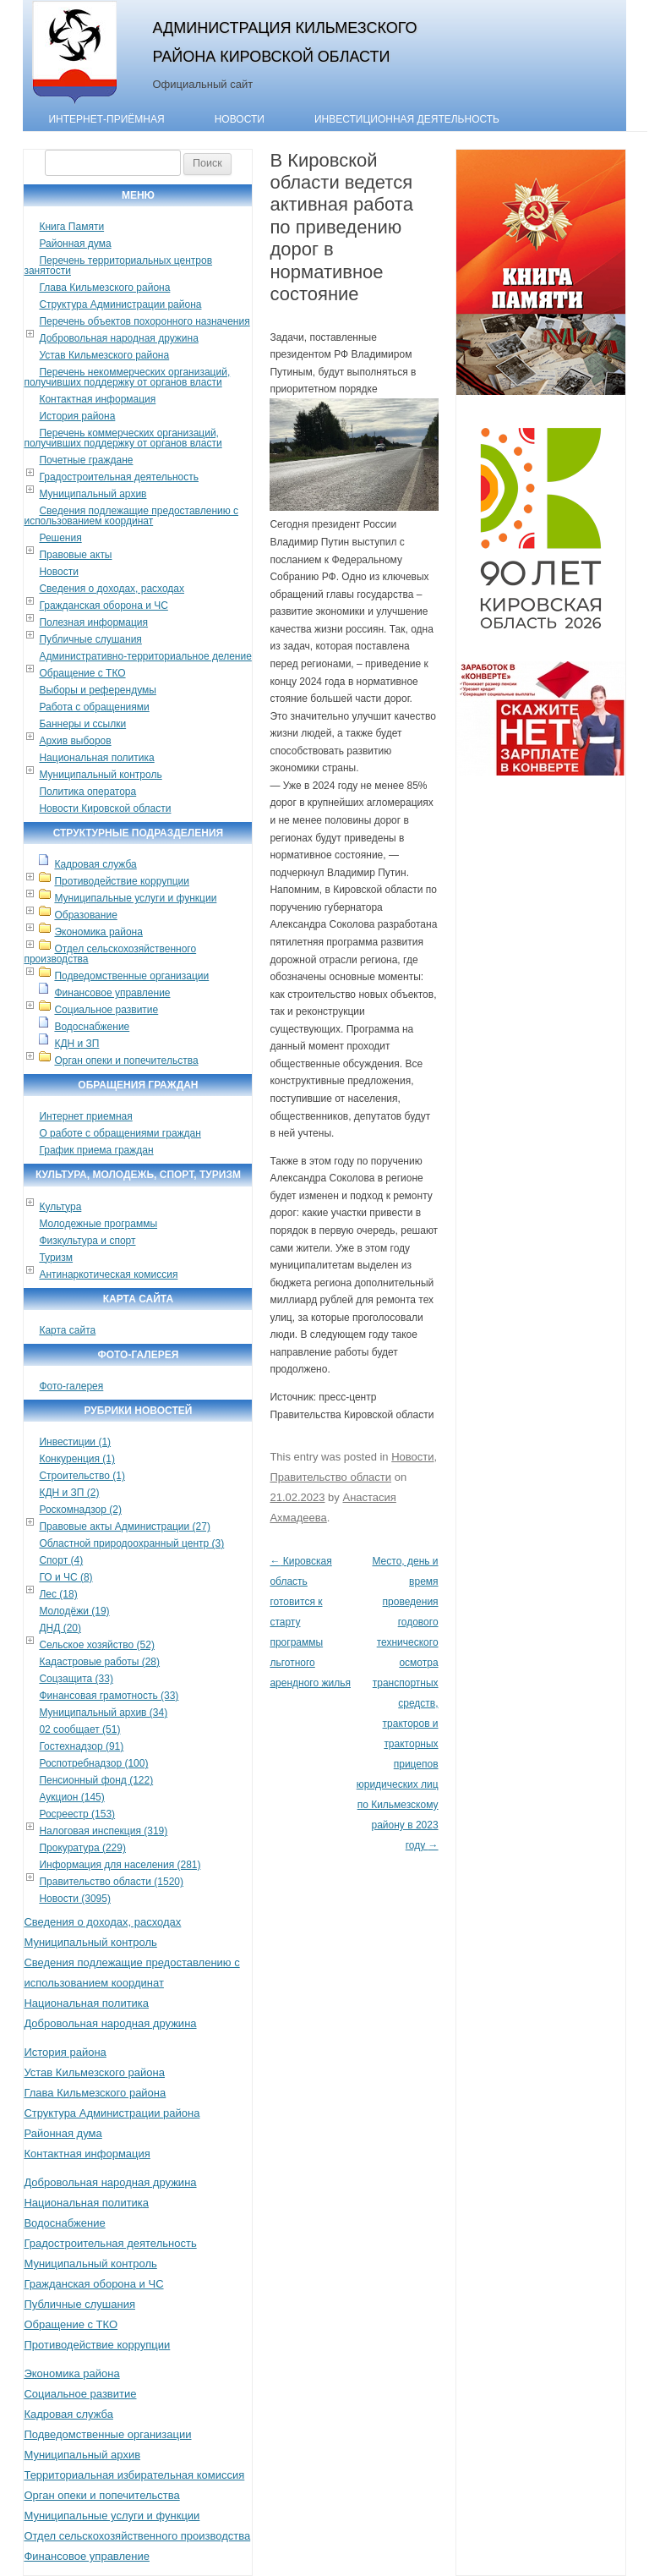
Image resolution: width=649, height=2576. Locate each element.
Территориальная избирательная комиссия (134, 2475)
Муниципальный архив (92, 494)
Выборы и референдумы (97, 690)
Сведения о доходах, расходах (111, 589)
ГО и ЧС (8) (65, 1577)
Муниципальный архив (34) (103, 1712)
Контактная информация (97, 399)
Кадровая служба (95, 864)
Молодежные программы (98, 1224)
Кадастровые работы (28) (99, 1662)
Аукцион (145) (71, 1797)
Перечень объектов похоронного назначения (144, 321)
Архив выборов (75, 741)
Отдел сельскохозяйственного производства (110, 954)
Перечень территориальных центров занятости (118, 266)
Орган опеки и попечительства (126, 1060)
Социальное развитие (106, 1010)
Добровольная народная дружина (118, 338)
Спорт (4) (61, 1560)
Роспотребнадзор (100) (93, 1763)
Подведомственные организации (131, 976)
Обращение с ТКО (82, 673)
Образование (85, 915)
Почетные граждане (86, 460)
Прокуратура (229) (82, 1848)
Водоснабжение (91, 1027)
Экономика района (98, 932)
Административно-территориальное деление (145, 656)
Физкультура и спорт (87, 1241)
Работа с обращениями (94, 707)
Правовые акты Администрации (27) (124, 1526)
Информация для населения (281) (119, 1865)
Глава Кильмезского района (104, 287)
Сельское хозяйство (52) (96, 1645)
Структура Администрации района (120, 304)
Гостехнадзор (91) (81, 1746)
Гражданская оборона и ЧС (103, 605)
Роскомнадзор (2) (80, 1509)
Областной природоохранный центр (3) (131, 1543)
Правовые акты (75, 555)
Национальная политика (96, 758)
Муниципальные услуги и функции (135, 898)
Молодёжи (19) (74, 1611)
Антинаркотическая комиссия (108, 1274)
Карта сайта (67, 1330)
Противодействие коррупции (121, 881)
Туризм (56, 1257)
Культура (60, 1207)
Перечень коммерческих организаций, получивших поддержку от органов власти (122, 438)
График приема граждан (96, 1150)
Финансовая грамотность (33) (108, 1696)
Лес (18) (58, 1594)
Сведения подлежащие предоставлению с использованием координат (131, 516)
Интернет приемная (85, 1116)
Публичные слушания (90, 639)
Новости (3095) (74, 1899)
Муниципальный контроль (100, 775)
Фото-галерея (71, 1386)
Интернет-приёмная (106, 119)
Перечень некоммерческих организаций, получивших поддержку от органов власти (127, 377)
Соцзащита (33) (76, 1679)
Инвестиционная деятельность (406, 119)
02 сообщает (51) (79, 1729)
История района (77, 416)
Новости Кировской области (105, 808)
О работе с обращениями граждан (119, 1133)
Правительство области (330, 1477)
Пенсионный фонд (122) (96, 1780)
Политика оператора (87, 791)
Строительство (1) (82, 1476)
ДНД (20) (60, 1628)
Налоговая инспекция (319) (103, 1831)
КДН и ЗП (76, 1044)
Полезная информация (93, 622)
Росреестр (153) (77, 1814)
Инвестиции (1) (75, 1442)
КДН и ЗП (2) (69, 1493)
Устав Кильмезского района (104, 355)
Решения (60, 538)
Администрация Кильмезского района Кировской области (284, 41)
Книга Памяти (71, 227)
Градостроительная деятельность (119, 477)
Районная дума (75, 243)
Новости (240, 119)
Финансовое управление (112, 993)
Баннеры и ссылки (82, 724)
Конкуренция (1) (77, 1459)
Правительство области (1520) (111, 1882)
